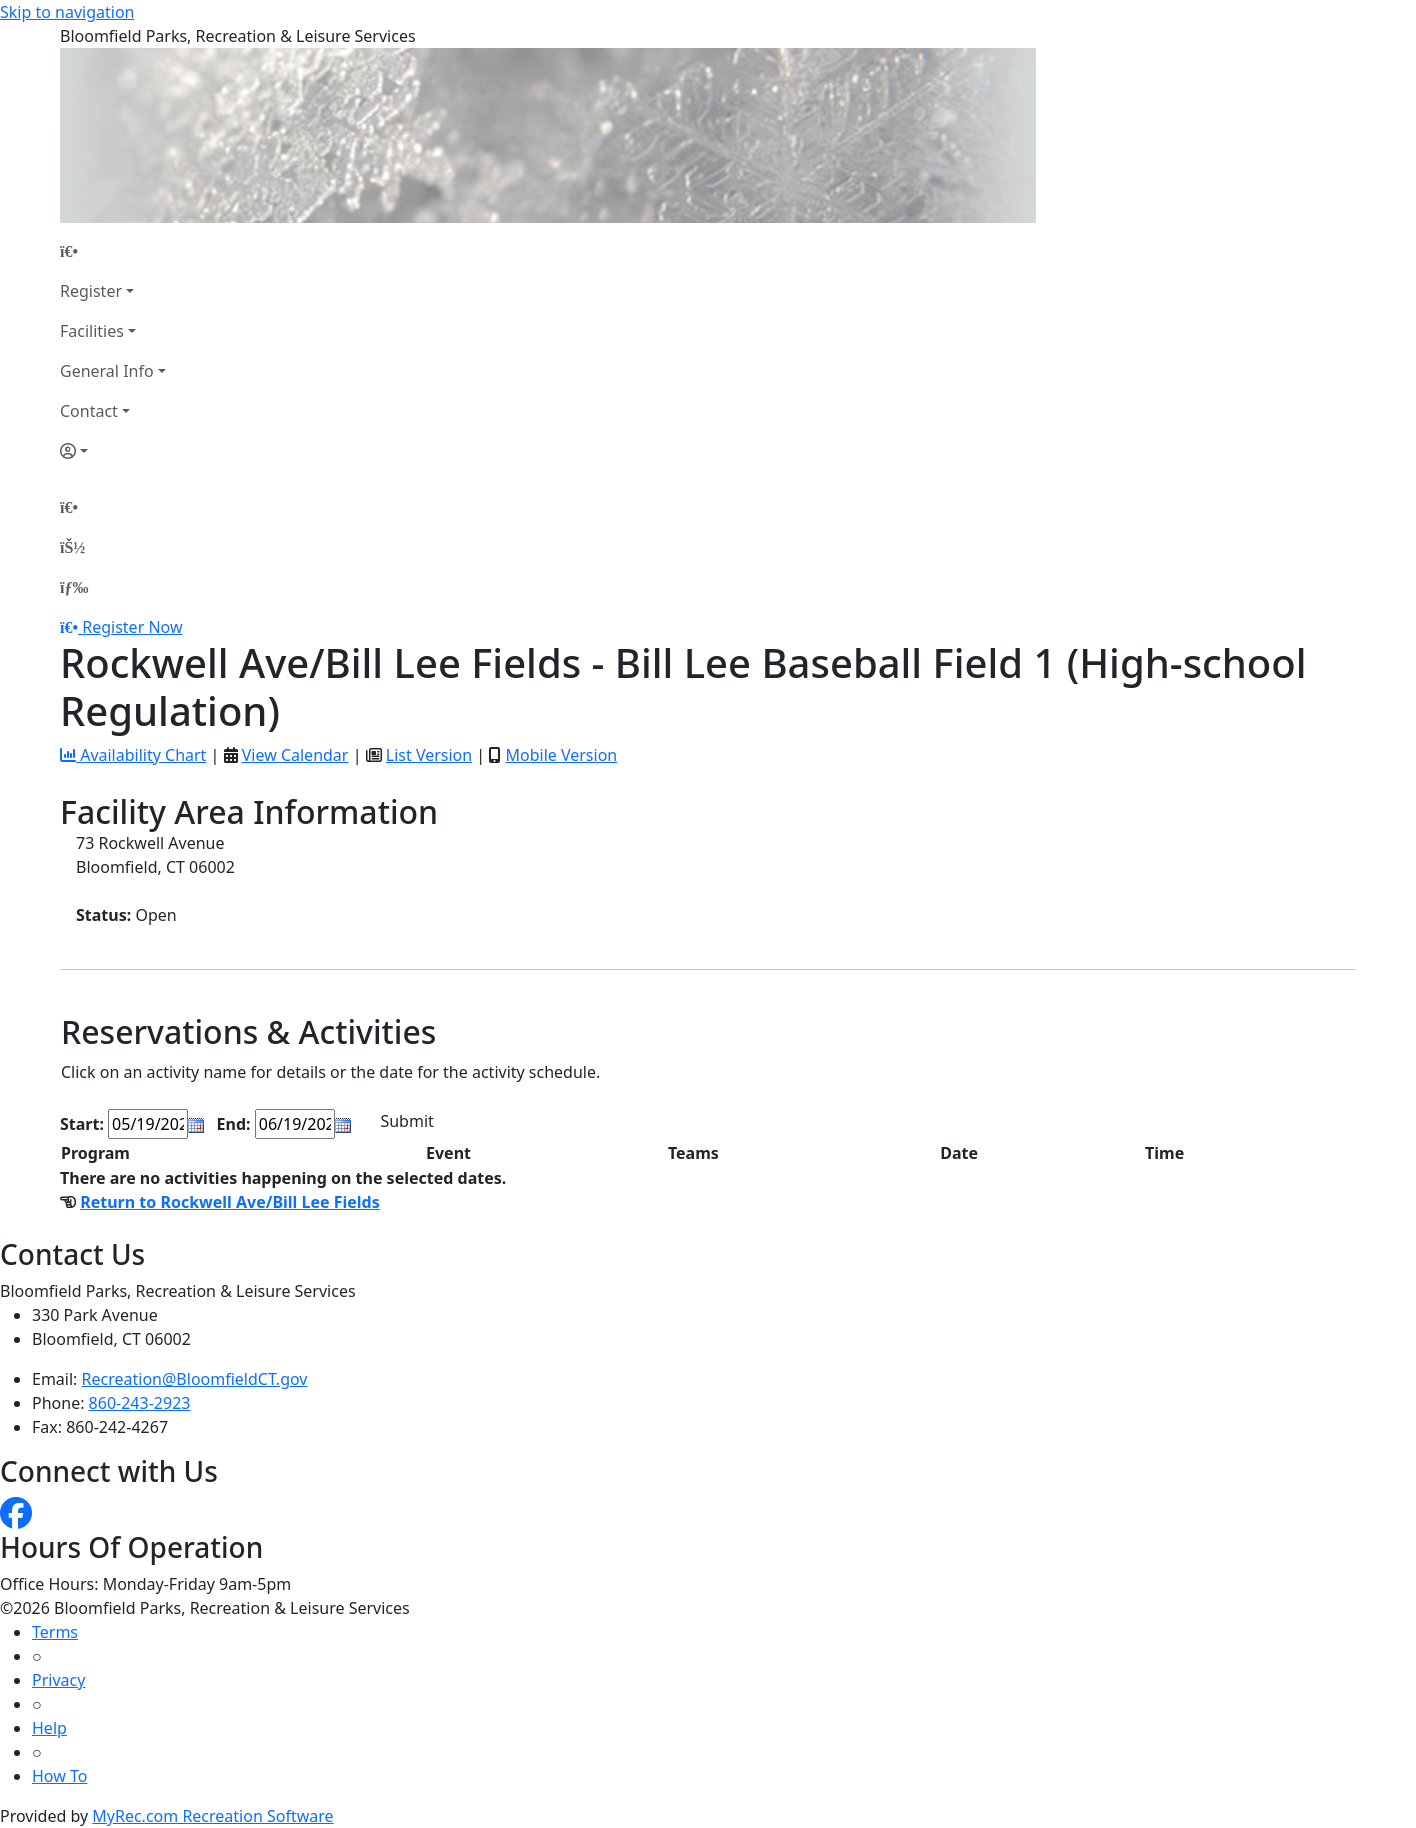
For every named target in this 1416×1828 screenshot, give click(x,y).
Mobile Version (561, 755)
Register (91, 291)
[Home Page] (113, 251)
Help (49, 1728)
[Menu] (74, 587)
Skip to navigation (67, 12)
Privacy (58, 1680)
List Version (429, 755)
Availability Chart (133, 755)
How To (59, 1776)
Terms (55, 1632)
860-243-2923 (140, 1403)
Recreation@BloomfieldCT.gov (195, 1379)
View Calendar (295, 755)
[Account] (113, 451)
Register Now (132, 627)
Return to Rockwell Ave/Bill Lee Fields (230, 1202)
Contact (89, 411)
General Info (107, 371)
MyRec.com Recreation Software (212, 1816)
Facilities (92, 331)
